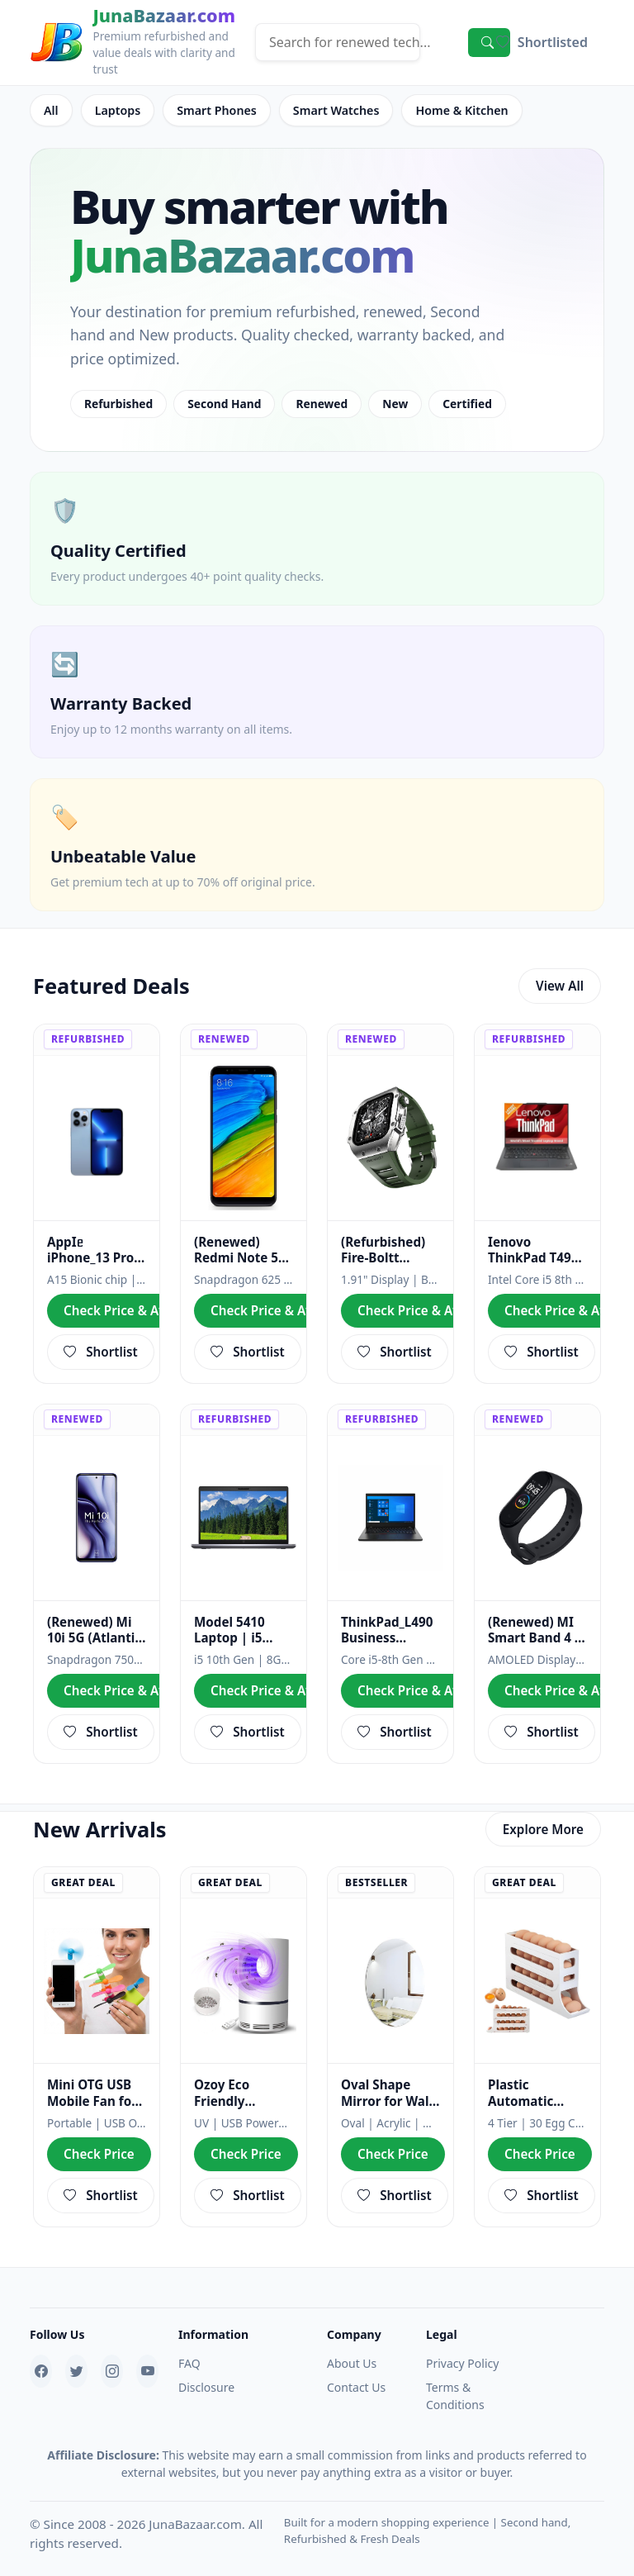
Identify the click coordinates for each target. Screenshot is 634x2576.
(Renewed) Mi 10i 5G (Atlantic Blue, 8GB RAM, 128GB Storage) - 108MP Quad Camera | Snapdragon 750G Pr (94, 1623)
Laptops (116, 109)
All (51, 109)
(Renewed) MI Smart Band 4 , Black (533, 1623)
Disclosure (206, 2371)
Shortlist (101, 1345)
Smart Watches (327, 109)
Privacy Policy (462, 2347)
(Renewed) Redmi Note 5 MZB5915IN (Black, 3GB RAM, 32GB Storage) (236, 1246)
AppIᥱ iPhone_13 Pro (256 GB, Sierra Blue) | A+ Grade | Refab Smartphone (92, 1246)
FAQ (189, 2347)
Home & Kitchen (449, 109)
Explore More (544, 1816)
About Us (351, 2347)
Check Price (98, 2140)
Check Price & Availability (139, 1306)
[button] (542, 42)
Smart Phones (212, 109)
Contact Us (356, 2371)
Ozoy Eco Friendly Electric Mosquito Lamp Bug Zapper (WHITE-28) (242, 2081)
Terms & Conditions (455, 2379)
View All (560, 982)
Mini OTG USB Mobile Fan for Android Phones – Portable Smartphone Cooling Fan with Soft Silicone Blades (96, 2081)
